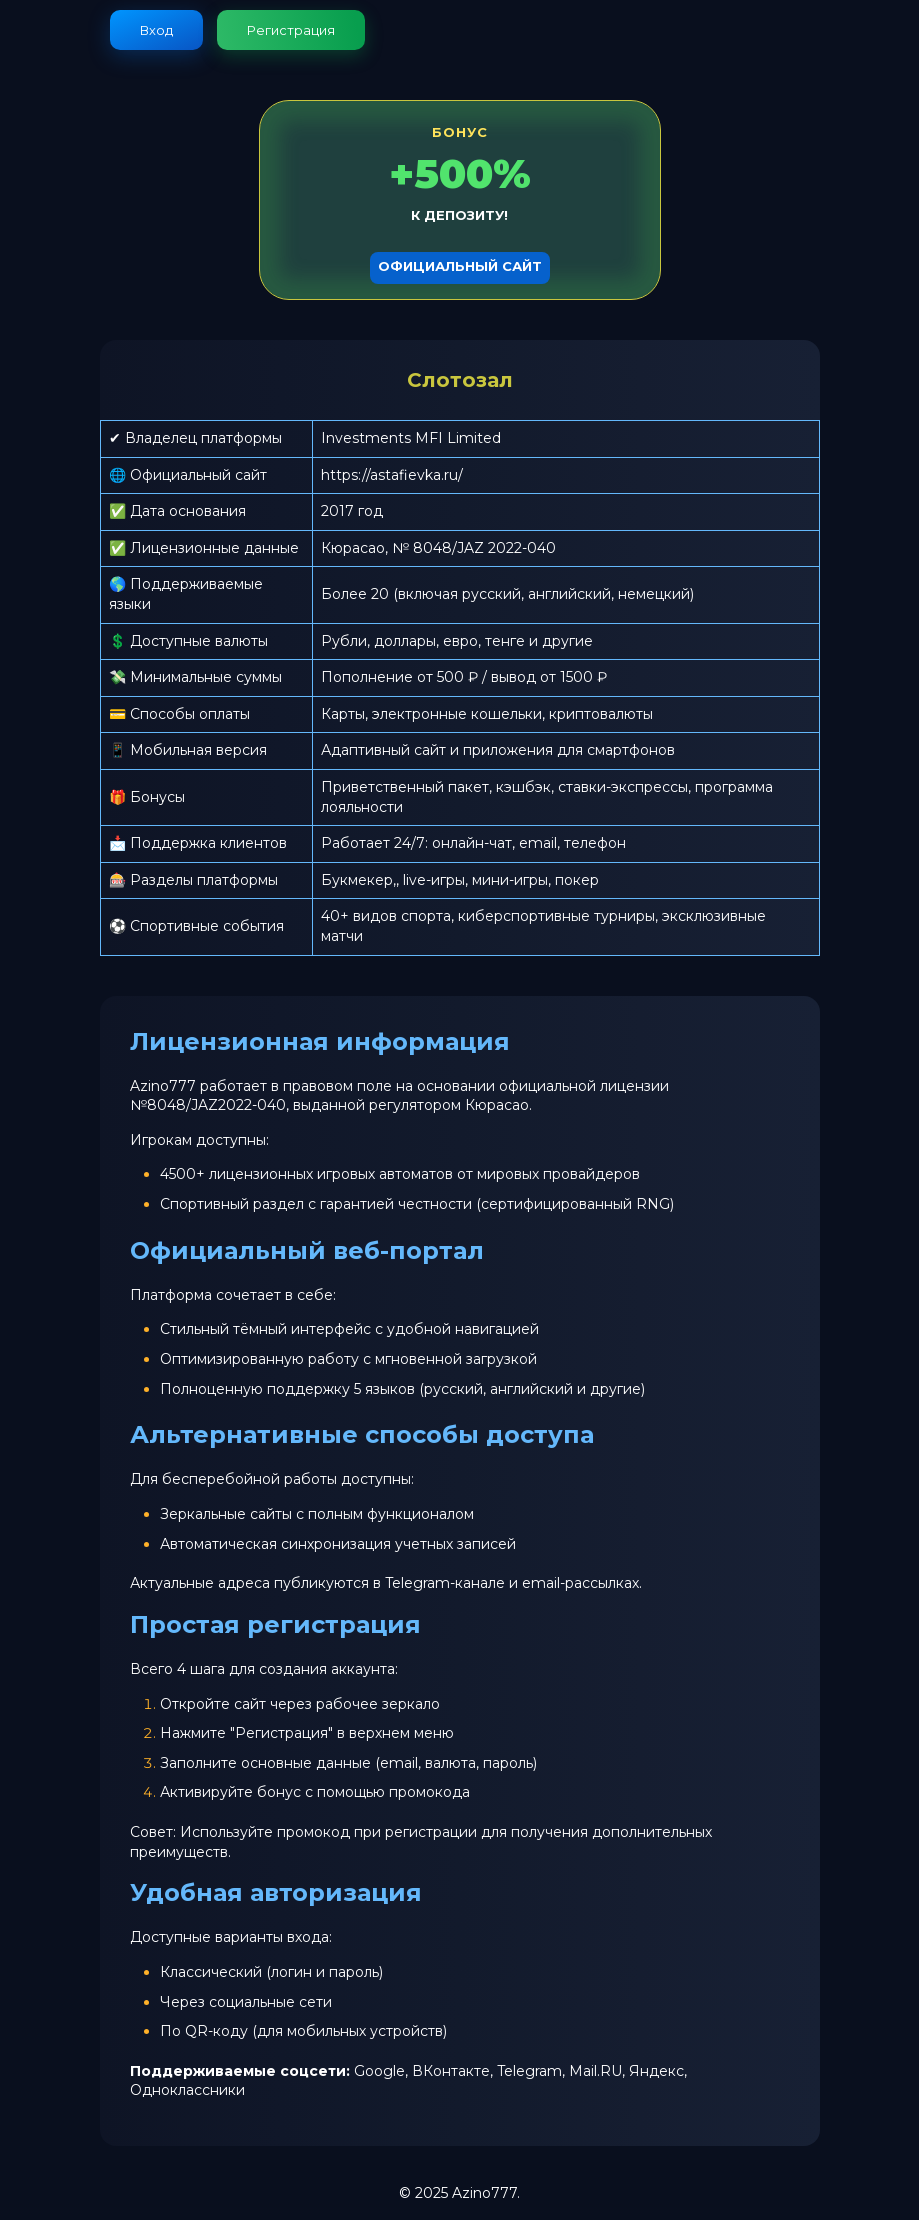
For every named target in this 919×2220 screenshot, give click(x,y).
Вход (156, 30)
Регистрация (291, 30)
